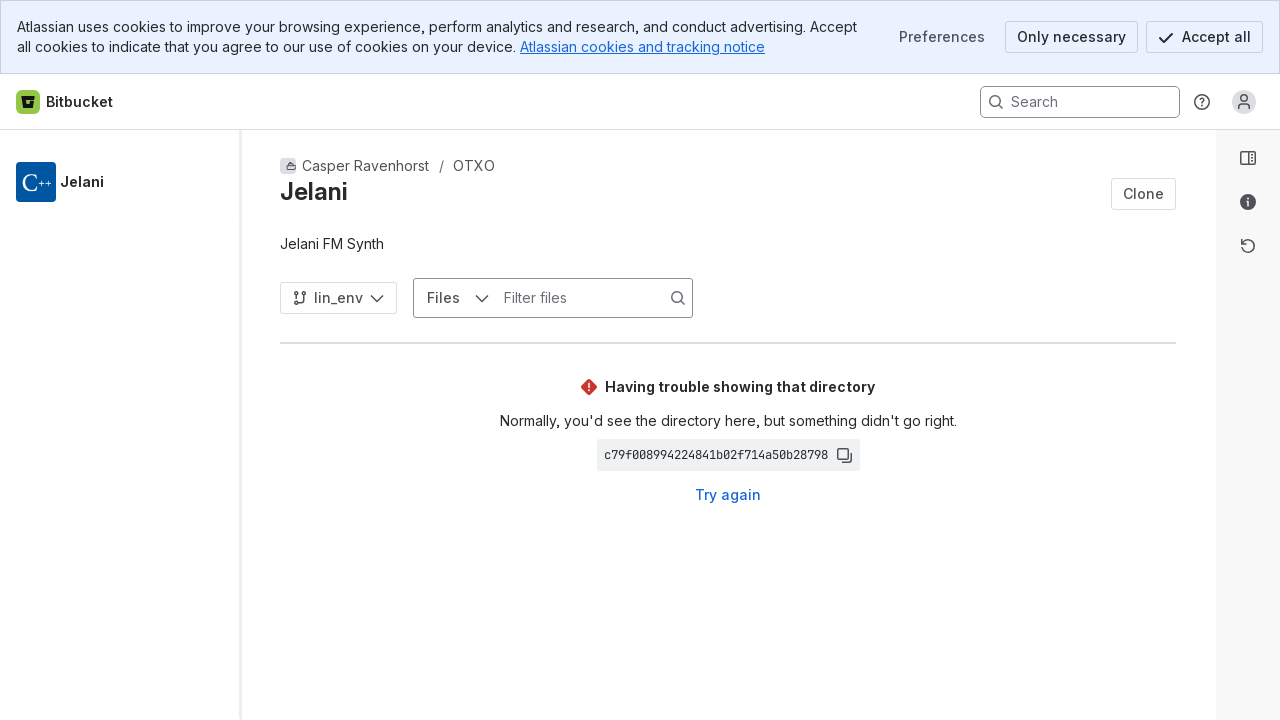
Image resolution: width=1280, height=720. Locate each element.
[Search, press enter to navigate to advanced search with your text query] (1080, 102)
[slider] (248, 425)
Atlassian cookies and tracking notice (642, 46)
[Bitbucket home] (65, 102)
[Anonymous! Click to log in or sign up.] (1244, 102)
